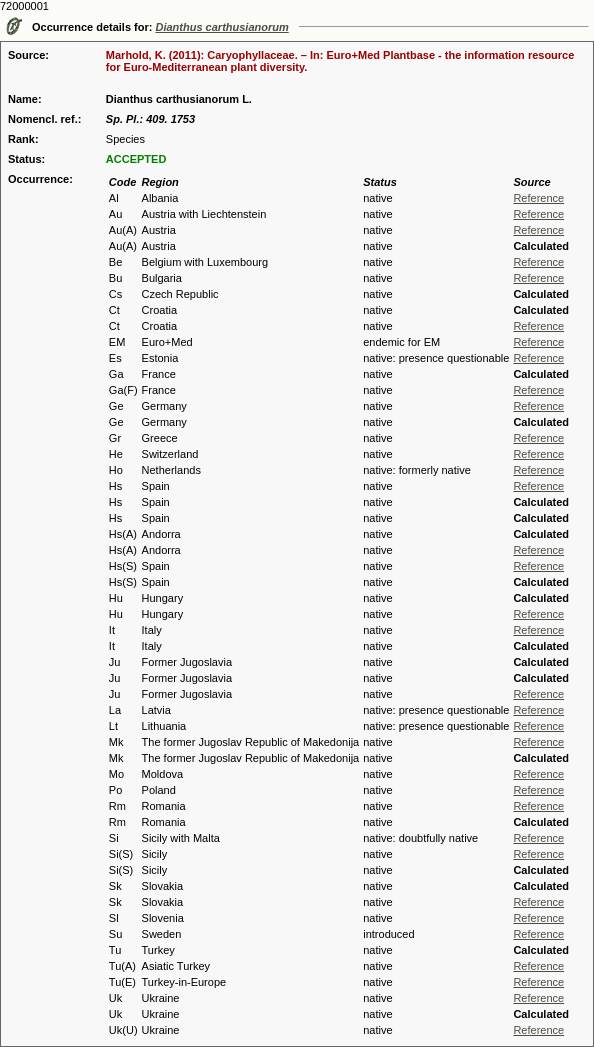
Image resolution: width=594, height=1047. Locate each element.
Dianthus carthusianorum (222, 27)
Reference (538, 198)
